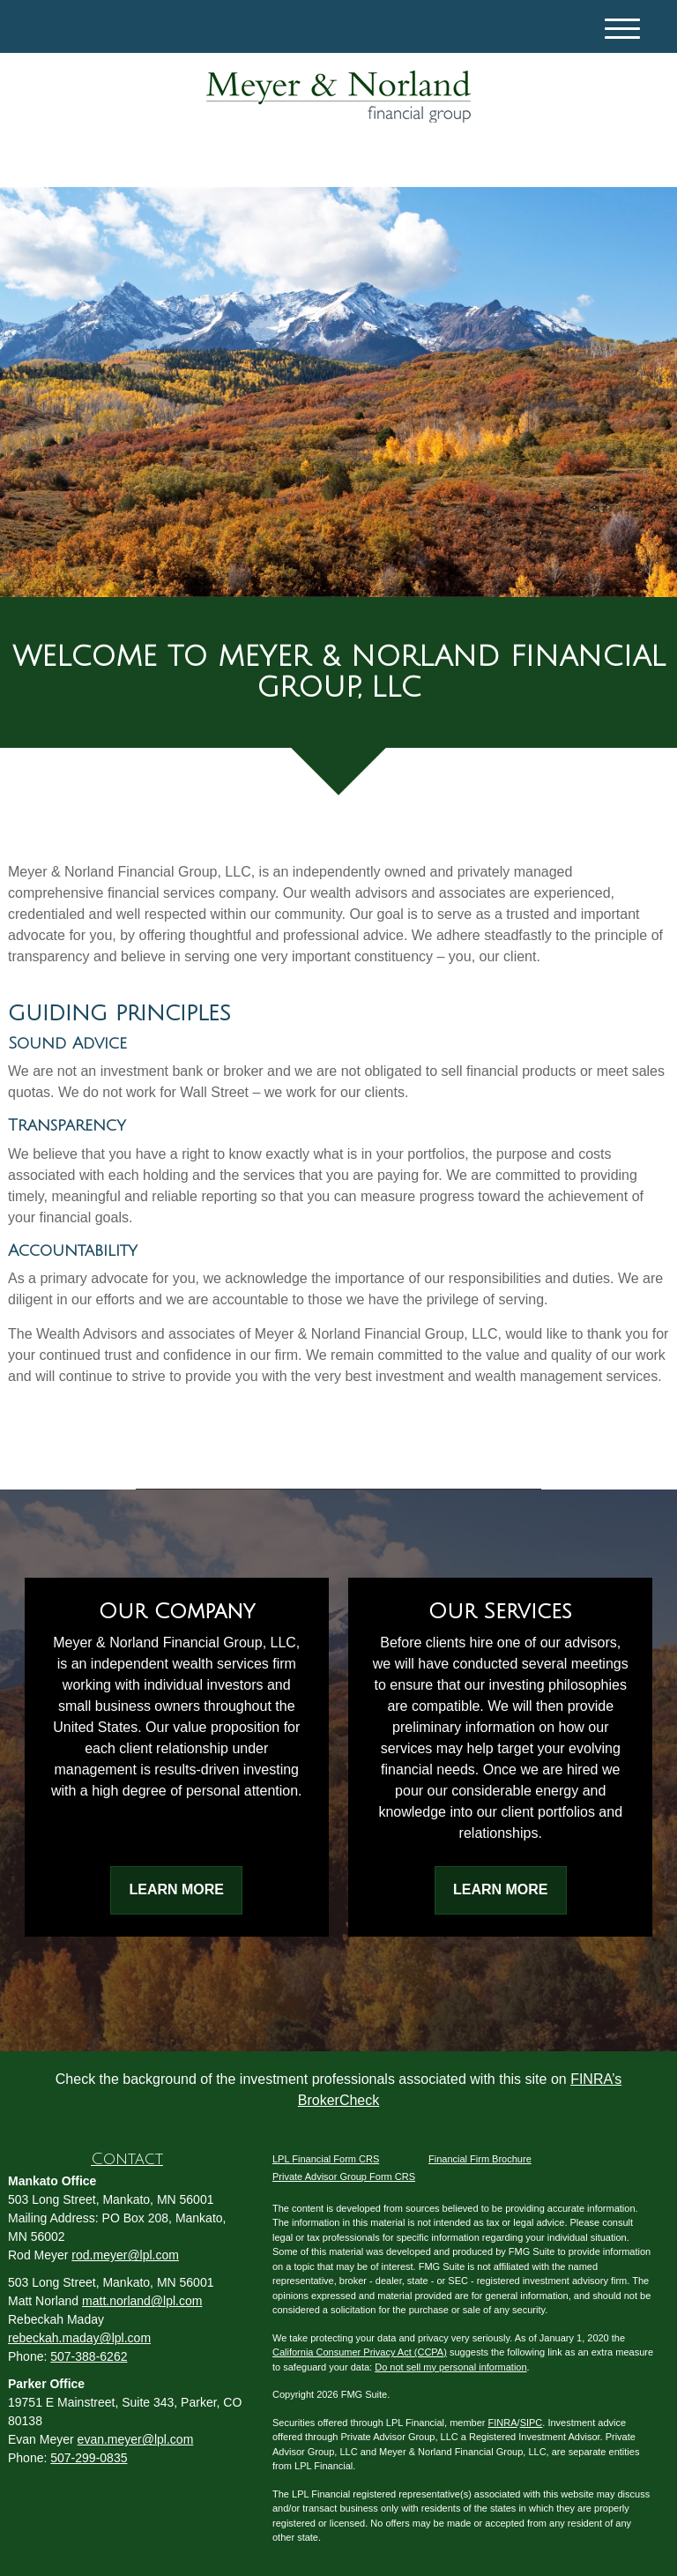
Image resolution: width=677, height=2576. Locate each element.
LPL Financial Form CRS (325, 2159)
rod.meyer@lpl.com (125, 2255)
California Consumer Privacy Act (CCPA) (359, 2352)
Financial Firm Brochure (480, 2159)
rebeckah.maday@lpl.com (79, 2338)
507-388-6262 (88, 2356)
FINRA (502, 2422)
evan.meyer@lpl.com (136, 2439)
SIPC (531, 2422)
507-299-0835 (88, 2458)
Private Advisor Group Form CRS (343, 2176)
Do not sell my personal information (450, 2367)
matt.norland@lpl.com (142, 2301)
